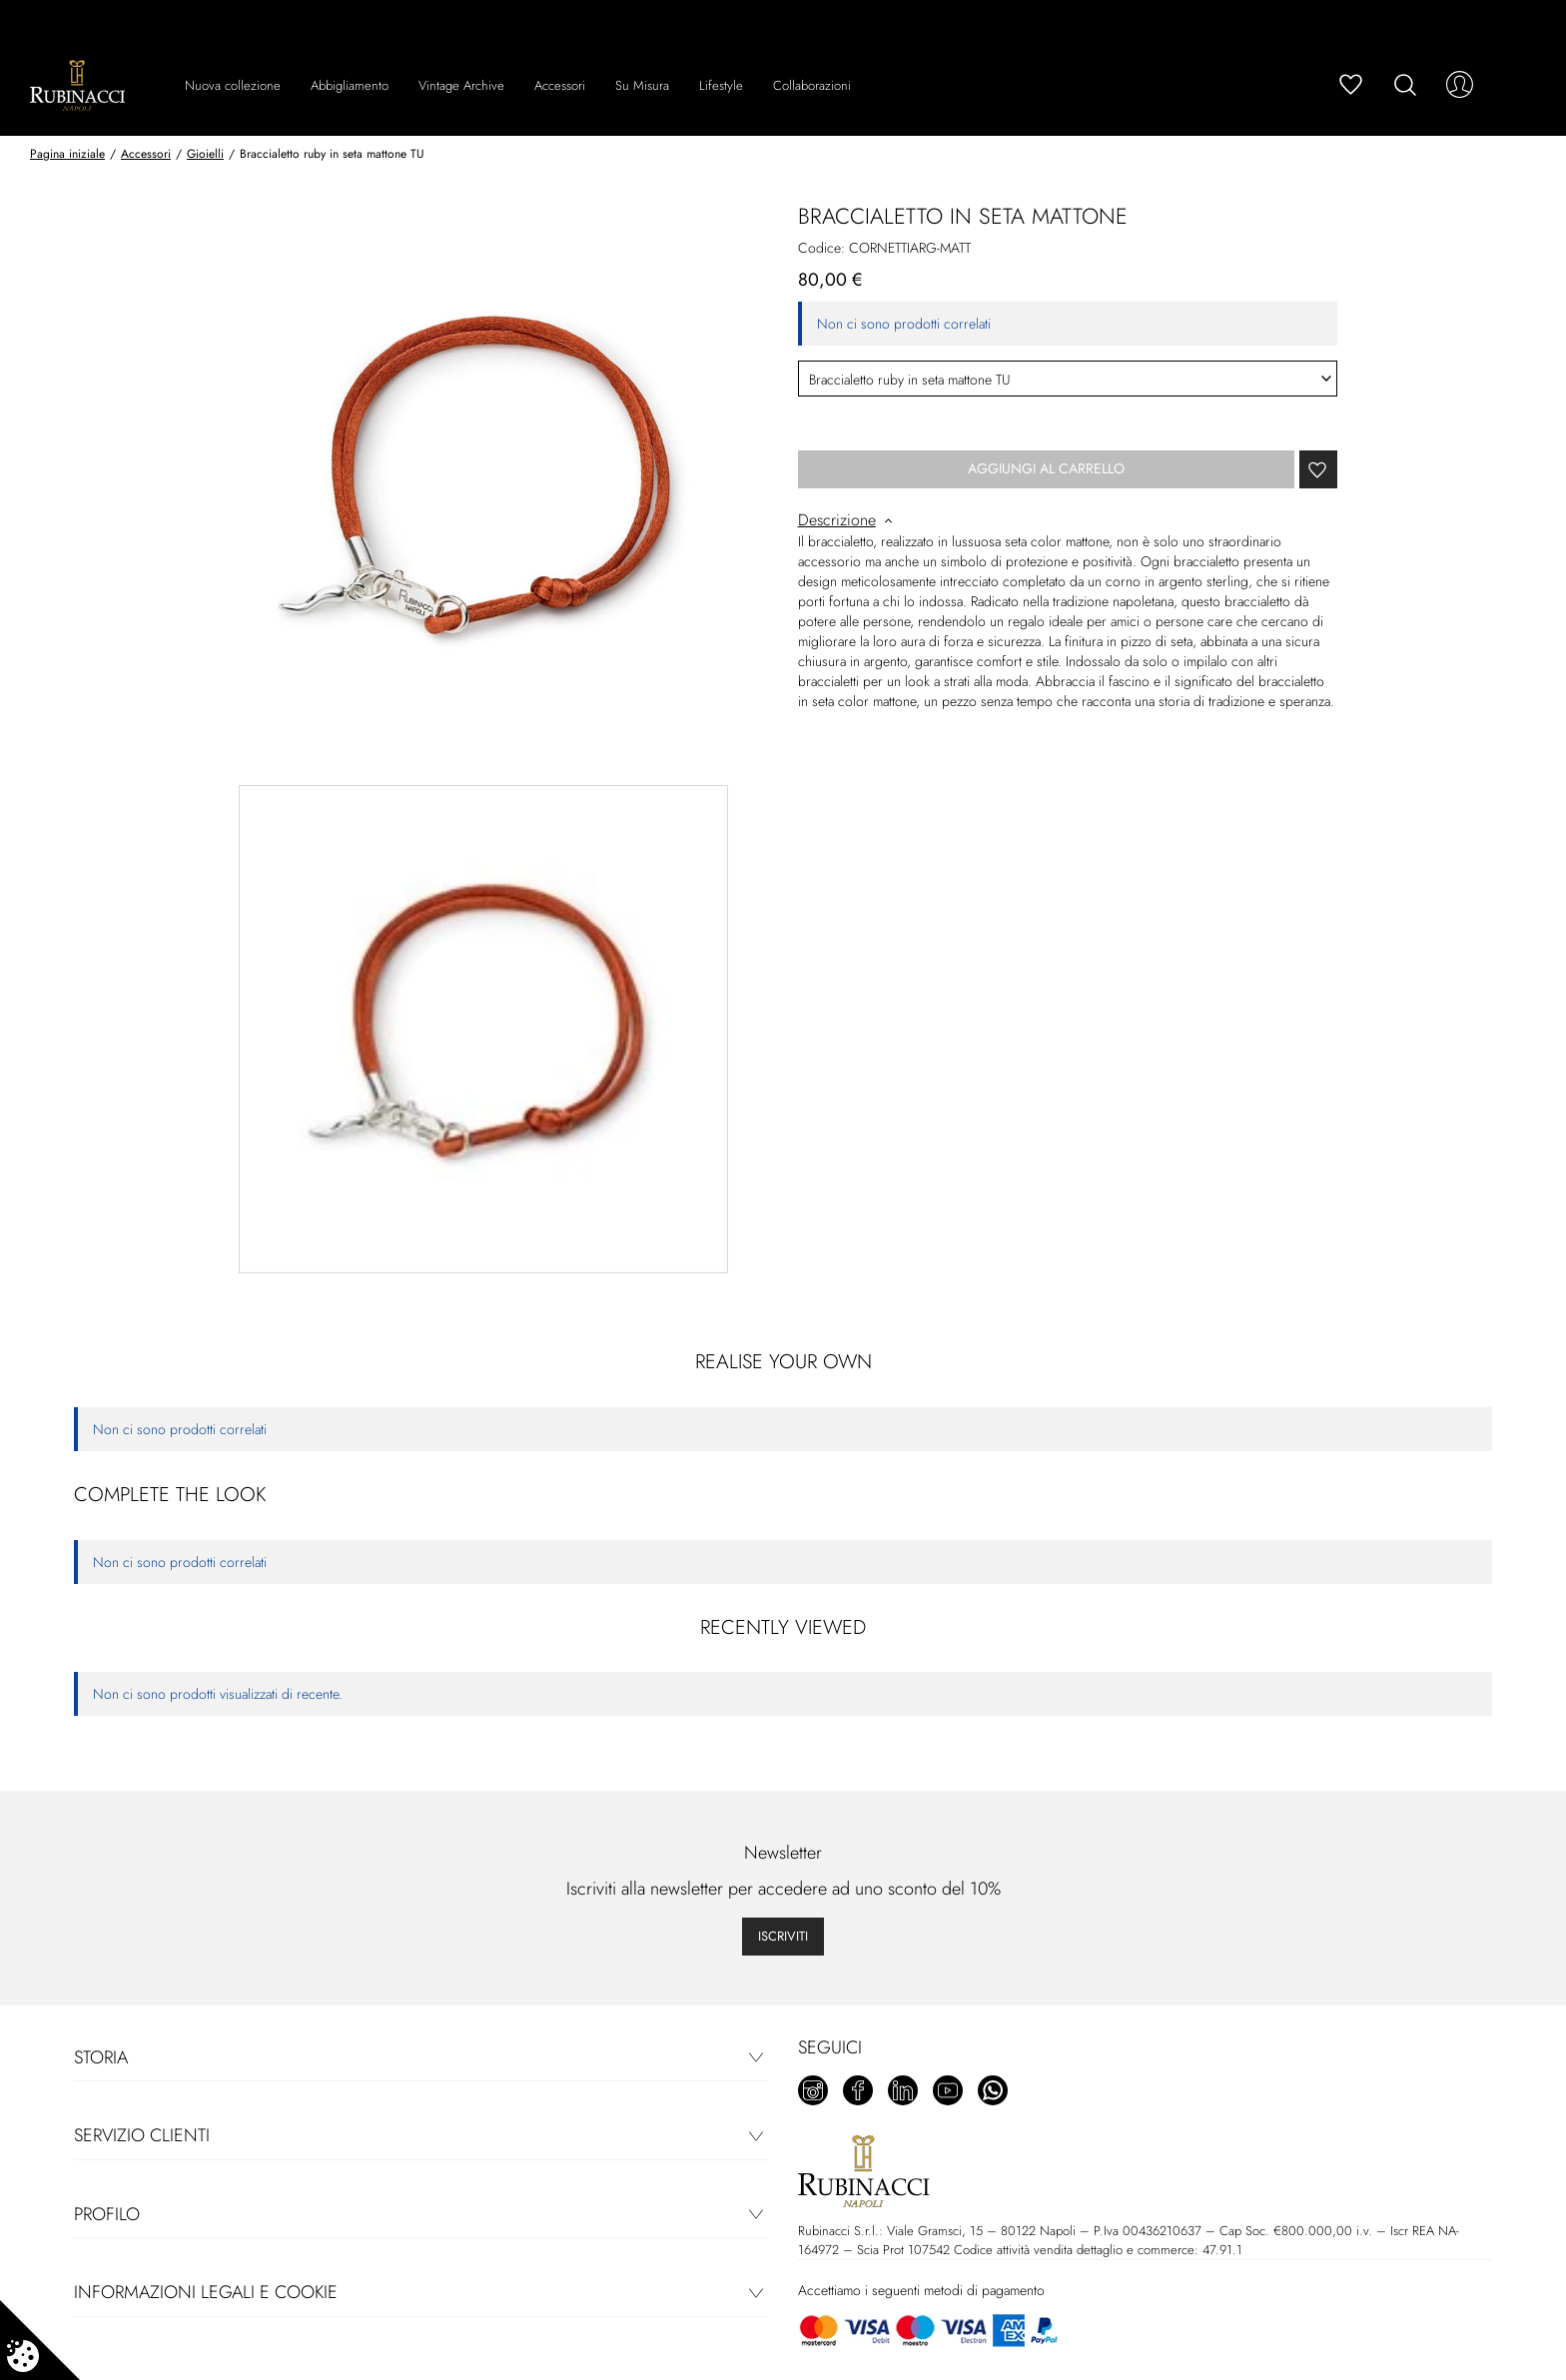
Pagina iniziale (67, 154)
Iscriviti (783, 1936)
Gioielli (205, 154)
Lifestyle (721, 85)
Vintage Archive (461, 85)
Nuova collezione (233, 85)
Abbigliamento (350, 85)
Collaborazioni (812, 85)
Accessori (559, 85)
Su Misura (642, 85)
